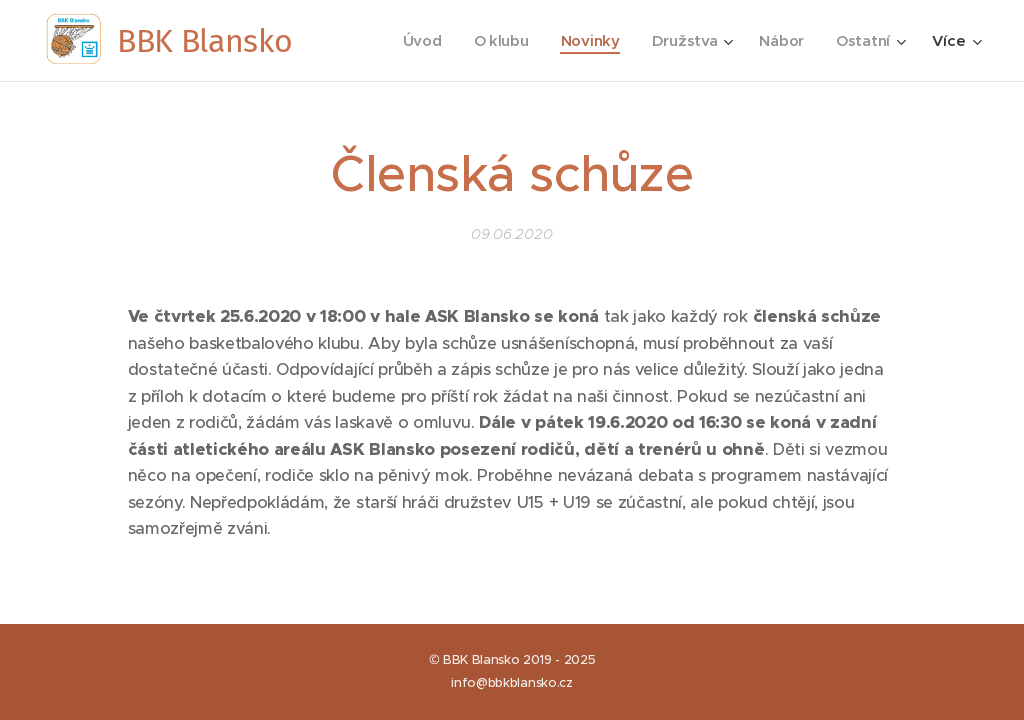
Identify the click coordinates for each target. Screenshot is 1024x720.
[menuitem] (417, 41)
